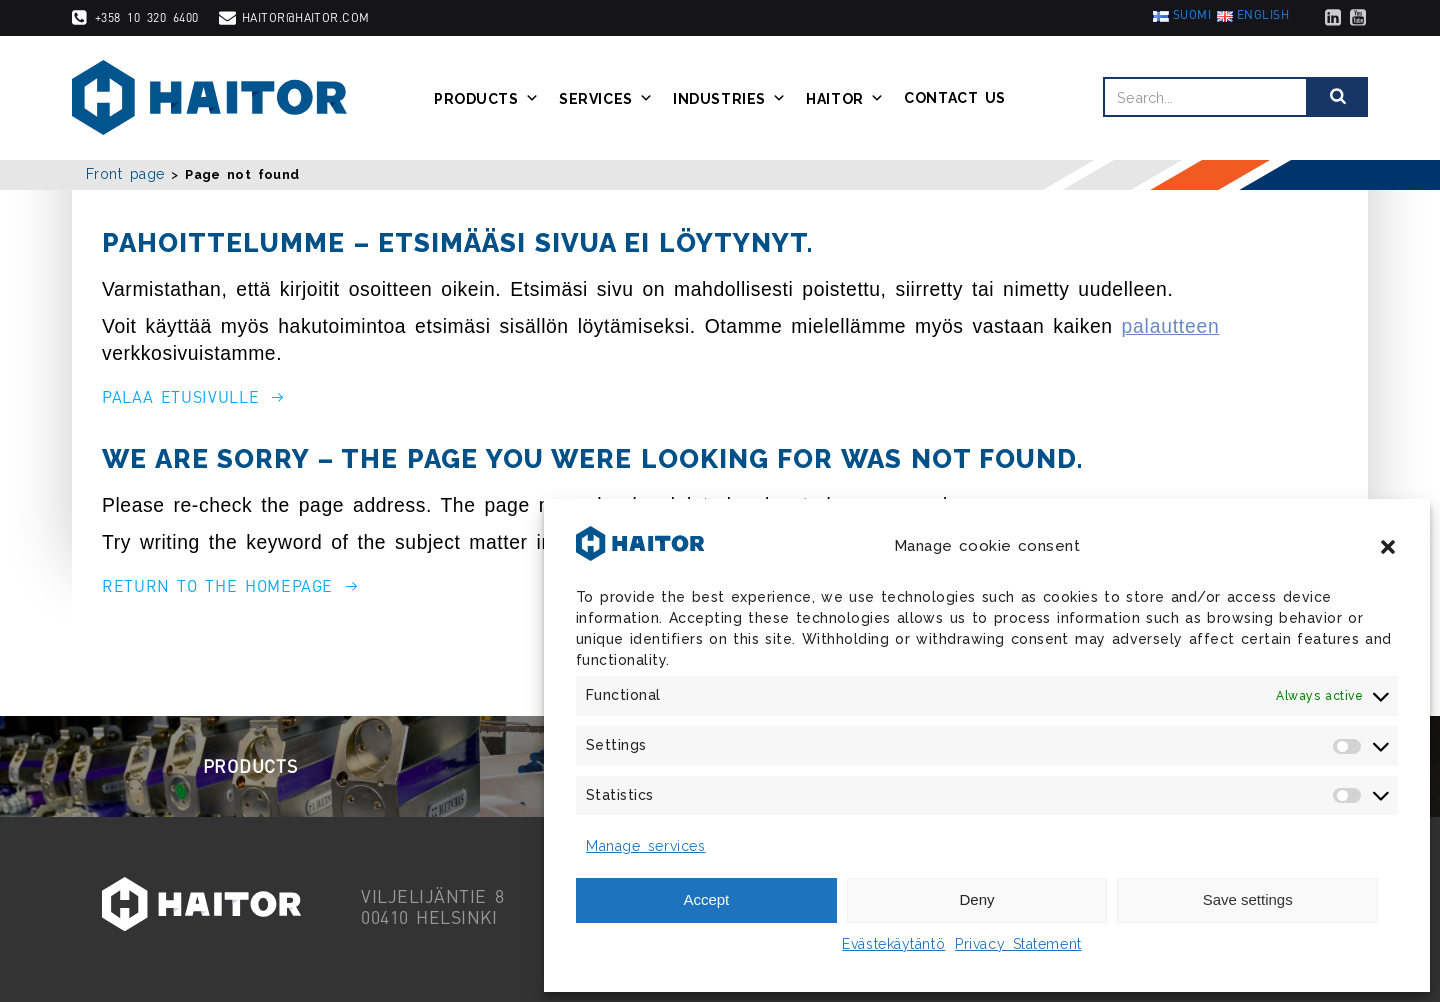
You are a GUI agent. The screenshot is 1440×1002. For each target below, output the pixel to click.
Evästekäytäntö (893, 944)
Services (606, 98)
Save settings (1248, 899)
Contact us (955, 98)
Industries (729, 98)
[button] (1388, 547)
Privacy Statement (1018, 944)
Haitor (845, 98)
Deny (976, 899)
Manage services (645, 846)
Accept (706, 899)
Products (486, 98)
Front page (125, 174)
